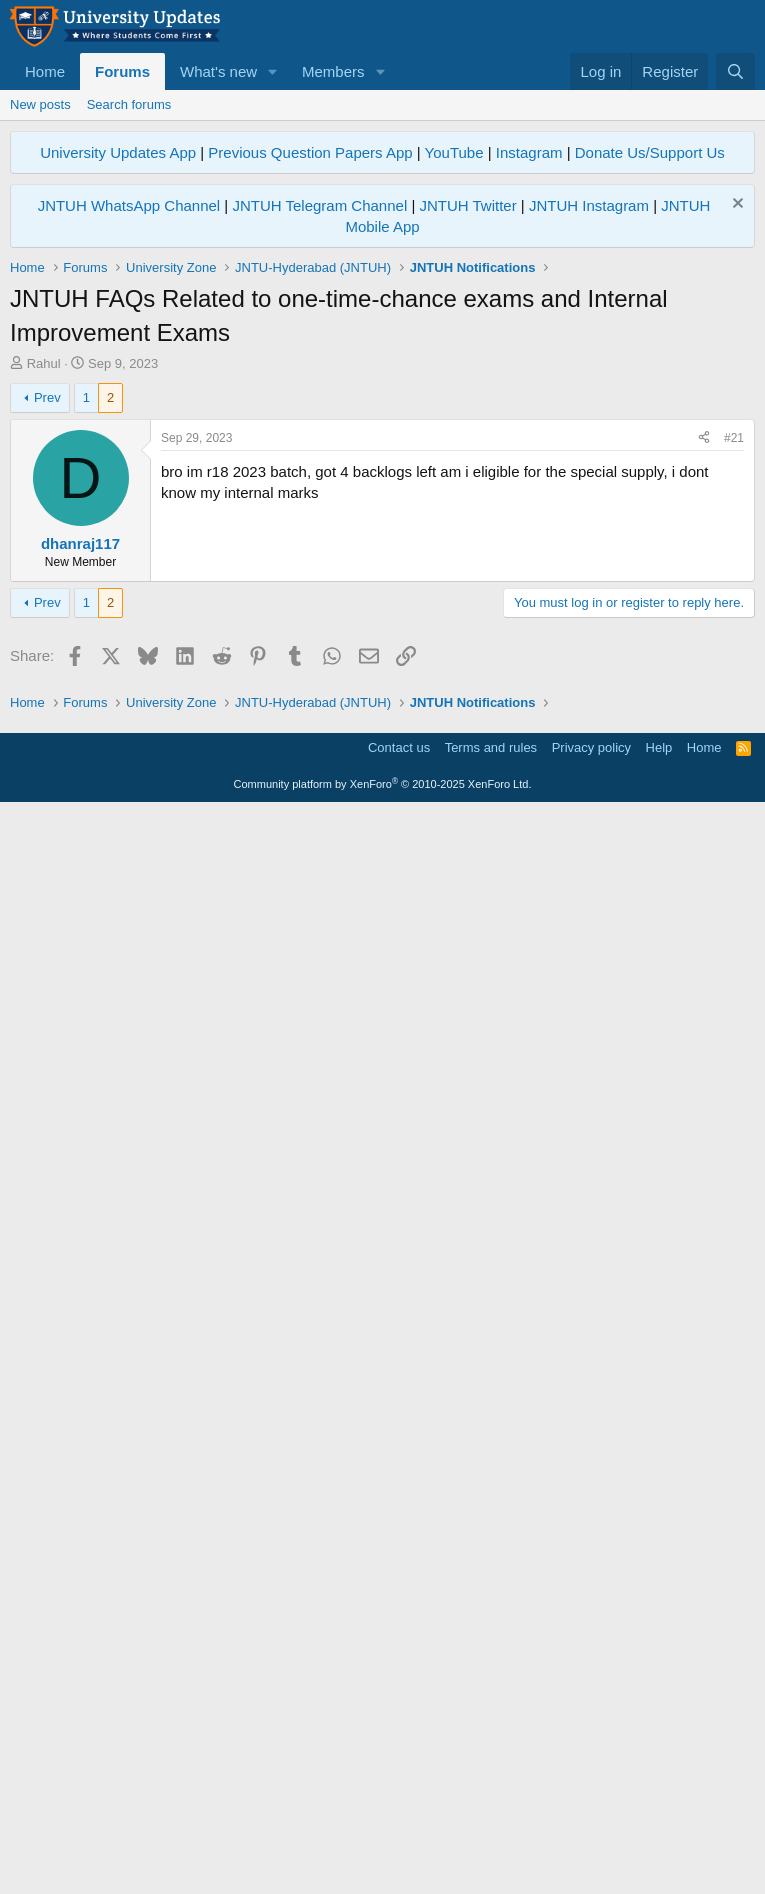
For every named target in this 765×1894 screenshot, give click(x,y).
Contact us (399, 1828)
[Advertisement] (382, 523)
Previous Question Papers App (310, 152)
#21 (734, 718)
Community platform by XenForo (383, 1866)
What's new (218, 71)
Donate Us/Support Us (650, 152)
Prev (47, 677)
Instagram (529, 152)
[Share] (704, 718)
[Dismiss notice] (735, 205)
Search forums (129, 104)
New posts (40, 104)
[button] (273, 71)
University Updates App (118, 152)
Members (333, 71)
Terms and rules (491, 1828)
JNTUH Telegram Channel (319, 205)
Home (45, 71)
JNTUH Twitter (467, 205)
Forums (122, 71)
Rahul (44, 363)
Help (659, 1828)
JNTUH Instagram (589, 205)
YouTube (454, 152)
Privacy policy (591, 1828)
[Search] (735, 71)
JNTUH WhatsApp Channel (129, 205)
